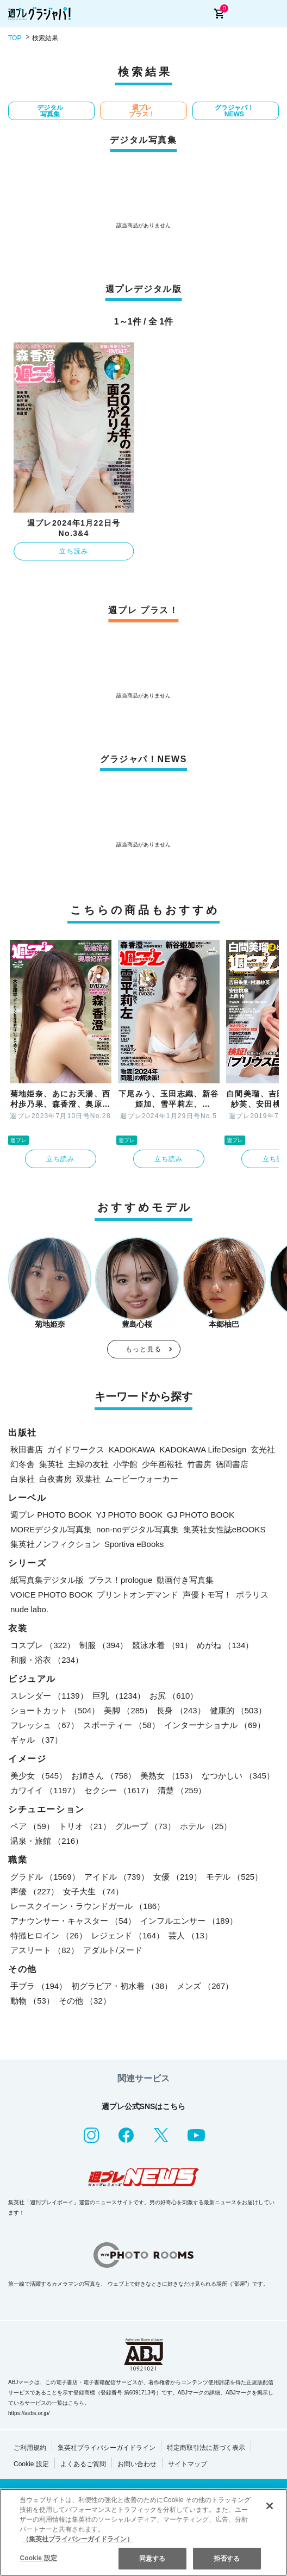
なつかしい (238, 1775)
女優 (177, 1876)
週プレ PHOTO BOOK (51, 1514)
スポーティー (121, 1725)
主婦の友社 (88, 1464)
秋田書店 (26, 1449)
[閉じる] (270, 2506)
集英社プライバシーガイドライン (106, 2448)
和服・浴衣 (46, 1659)
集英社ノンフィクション (55, 1544)
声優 (34, 1891)
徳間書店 (232, 1464)
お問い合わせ (137, 2464)
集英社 (51, 1464)
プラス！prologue (120, 1580)
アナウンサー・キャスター (73, 1920)
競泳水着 (162, 1645)
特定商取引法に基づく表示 (206, 2448)
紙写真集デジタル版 (47, 1580)
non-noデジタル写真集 (137, 1529)
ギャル (36, 1739)
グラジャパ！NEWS (234, 111)
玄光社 (263, 1449)
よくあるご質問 (83, 2464)
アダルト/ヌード (112, 1950)
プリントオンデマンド (137, 1594)
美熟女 (168, 1775)
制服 (103, 1645)
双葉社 (88, 1478)
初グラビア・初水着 (121, 1986)
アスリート (44, 1950)
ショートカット (54, 1710)
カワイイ (45, 1790)
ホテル (206, 1826)
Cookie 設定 (31, 2464)
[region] (143, 2532)
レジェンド (127, 1935)
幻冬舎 (22, 1464)
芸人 (191, 1935)
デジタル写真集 (50, 111)
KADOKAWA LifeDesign (203, 1449)
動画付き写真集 (185, 1580)
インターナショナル (214, 1725)
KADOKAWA (132, 1449)
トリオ (85, 1826)
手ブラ (38, 1986)
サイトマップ (187, 2464)
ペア (32, 1826)
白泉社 (22, 1478)
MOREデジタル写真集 (51, 1529)
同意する (152, 2558)
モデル (234, 1876)
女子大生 (93, 1891)
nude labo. (29, 1609)
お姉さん (103, 1775)
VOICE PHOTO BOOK (51, 1594)
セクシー (119, 1790)
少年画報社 (162, 1464)
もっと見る (143, 1349)
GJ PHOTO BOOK (200, 1514)
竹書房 (199, 1464)
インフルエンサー (189, 1920)
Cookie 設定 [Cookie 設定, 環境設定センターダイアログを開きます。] (38, 2558)
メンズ (205, 1986)
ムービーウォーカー (141, 1478)
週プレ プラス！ (142, 111)
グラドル (45, 1876)
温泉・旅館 (46, 1840)
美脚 (128, 1710)
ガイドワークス (75, 1449)
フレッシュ (44, 1725)
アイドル (116, 1876)
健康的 (238, 1710)
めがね (225, 1645)
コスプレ (42, 1645)
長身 (181, 1710)
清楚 (182, 1790)
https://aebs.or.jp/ (28, 2413)
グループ (145, 1826)
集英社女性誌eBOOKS (224, 1529)
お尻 (173, 1695)
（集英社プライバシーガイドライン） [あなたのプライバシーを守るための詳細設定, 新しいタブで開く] (77, 2539)
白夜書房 (55, 1478)
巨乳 (119, 1695)
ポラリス (252, 1594)
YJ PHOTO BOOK (129, 1514)
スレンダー (49, 1695)
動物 (32, 2000)
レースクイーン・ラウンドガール (87, 1906)
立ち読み (73, 551)
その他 (85, 2000)
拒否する (227, 2558)
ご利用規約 (30, 2448)
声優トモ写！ (207, 1594)
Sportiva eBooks (134, 1544)
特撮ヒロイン (48, 1935)
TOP (14, 38)
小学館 (125, 1464)
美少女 (38, 1775)
